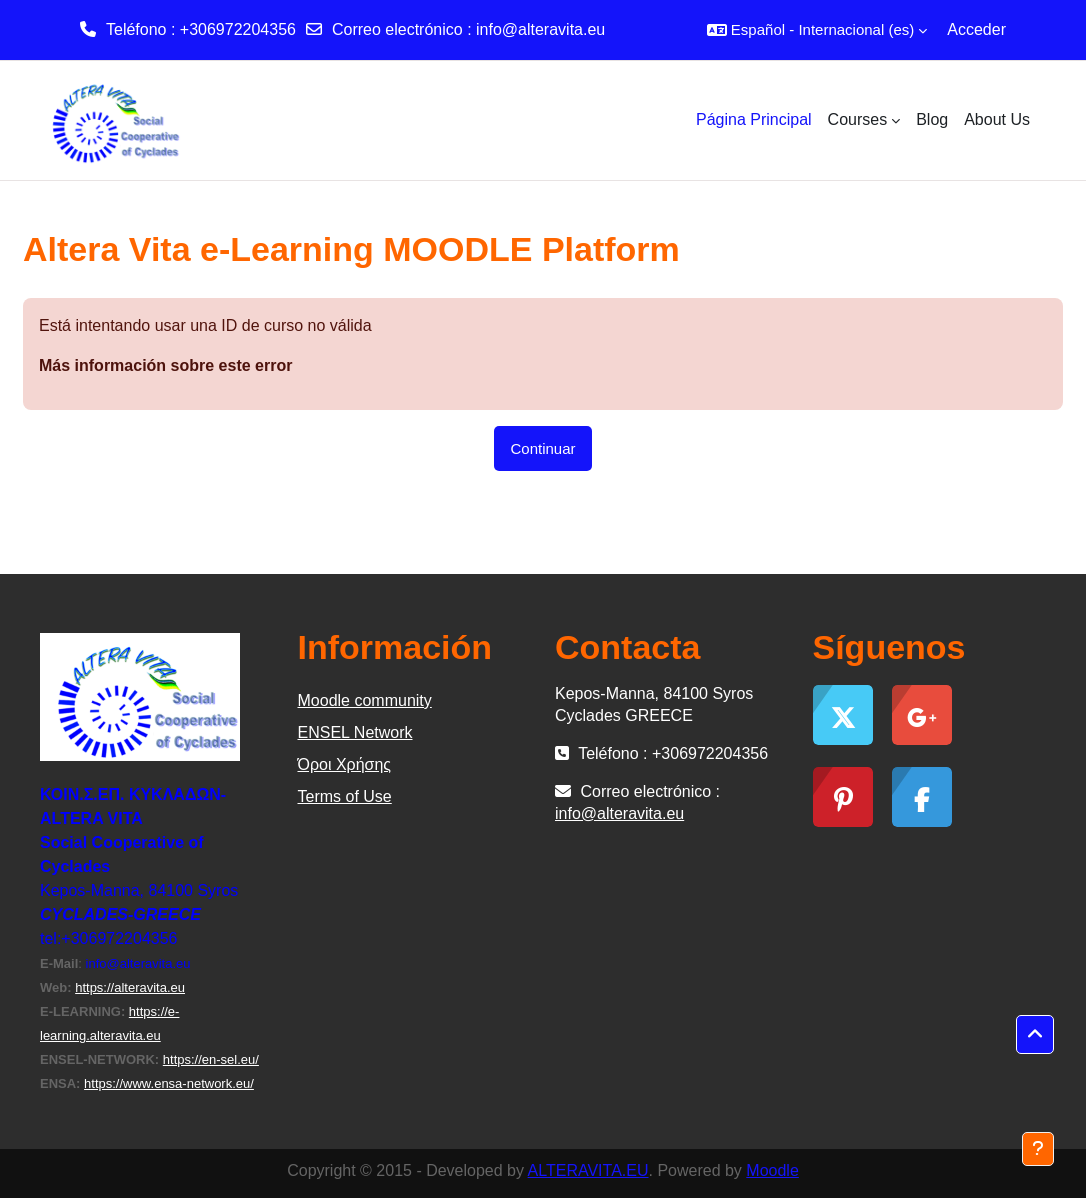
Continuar (542, 448)
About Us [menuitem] (997, 119)
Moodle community (365, 700)
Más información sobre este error (165, 365)
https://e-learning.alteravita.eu (109, 1023)
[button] (817, 30)
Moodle (772, 1170)
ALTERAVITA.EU (588, 1170)
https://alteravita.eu (130, 987)
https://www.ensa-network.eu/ (169, 1083)
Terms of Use (345, 796)
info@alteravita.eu (540, 29)
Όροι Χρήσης (345, 764)
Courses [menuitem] (858, 119)
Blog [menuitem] (932, 119)
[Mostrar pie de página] (1038, 1149)
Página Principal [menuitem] (754, 119)
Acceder (976, 29)
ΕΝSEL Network (355, 732)
